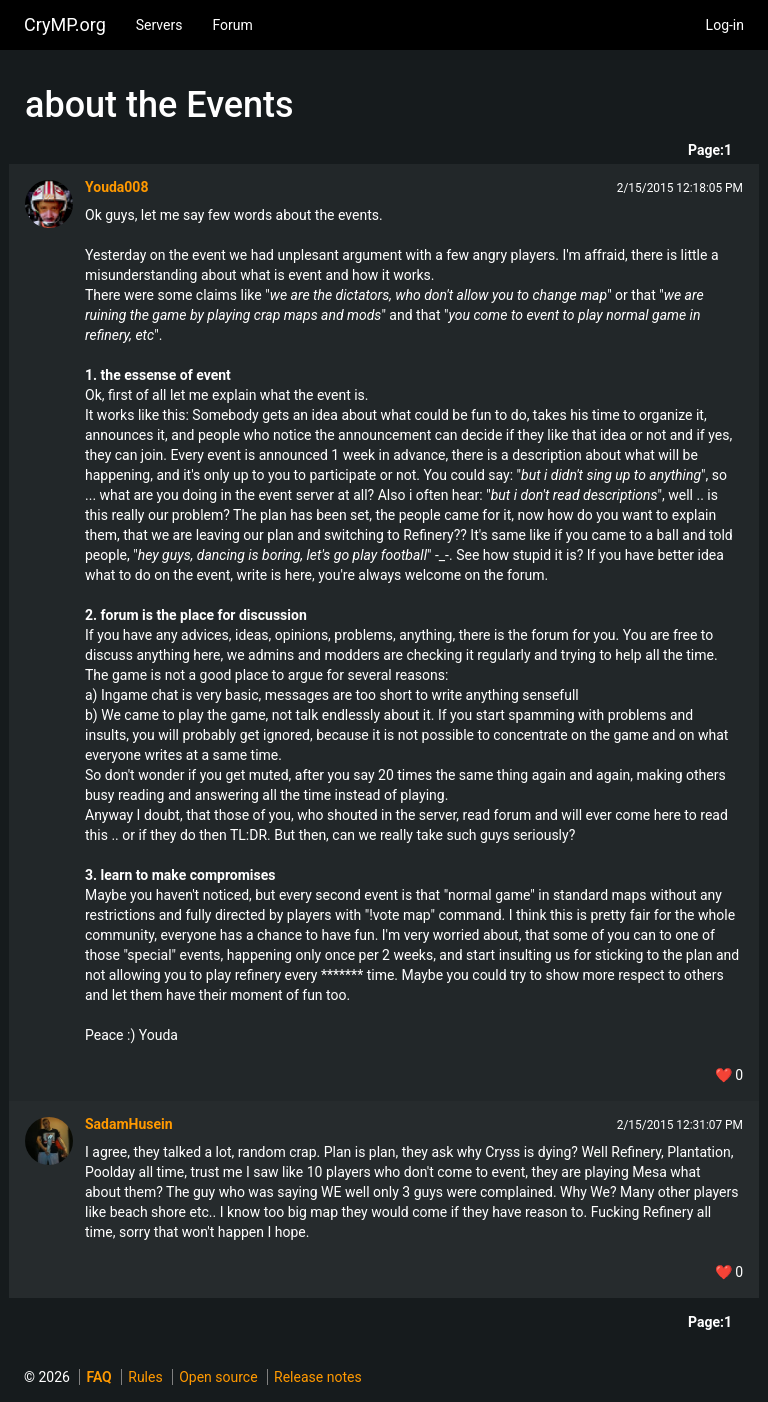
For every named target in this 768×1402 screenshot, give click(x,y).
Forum (232, 25)
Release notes (318, 1377)
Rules (145, 1377)
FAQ (98, 1377)
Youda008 (116, 187)
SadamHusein (129, 1124)
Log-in (725, 25)
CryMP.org (65, 24)
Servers (159, 25)
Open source (218, 1377)
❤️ (729, 1075)
